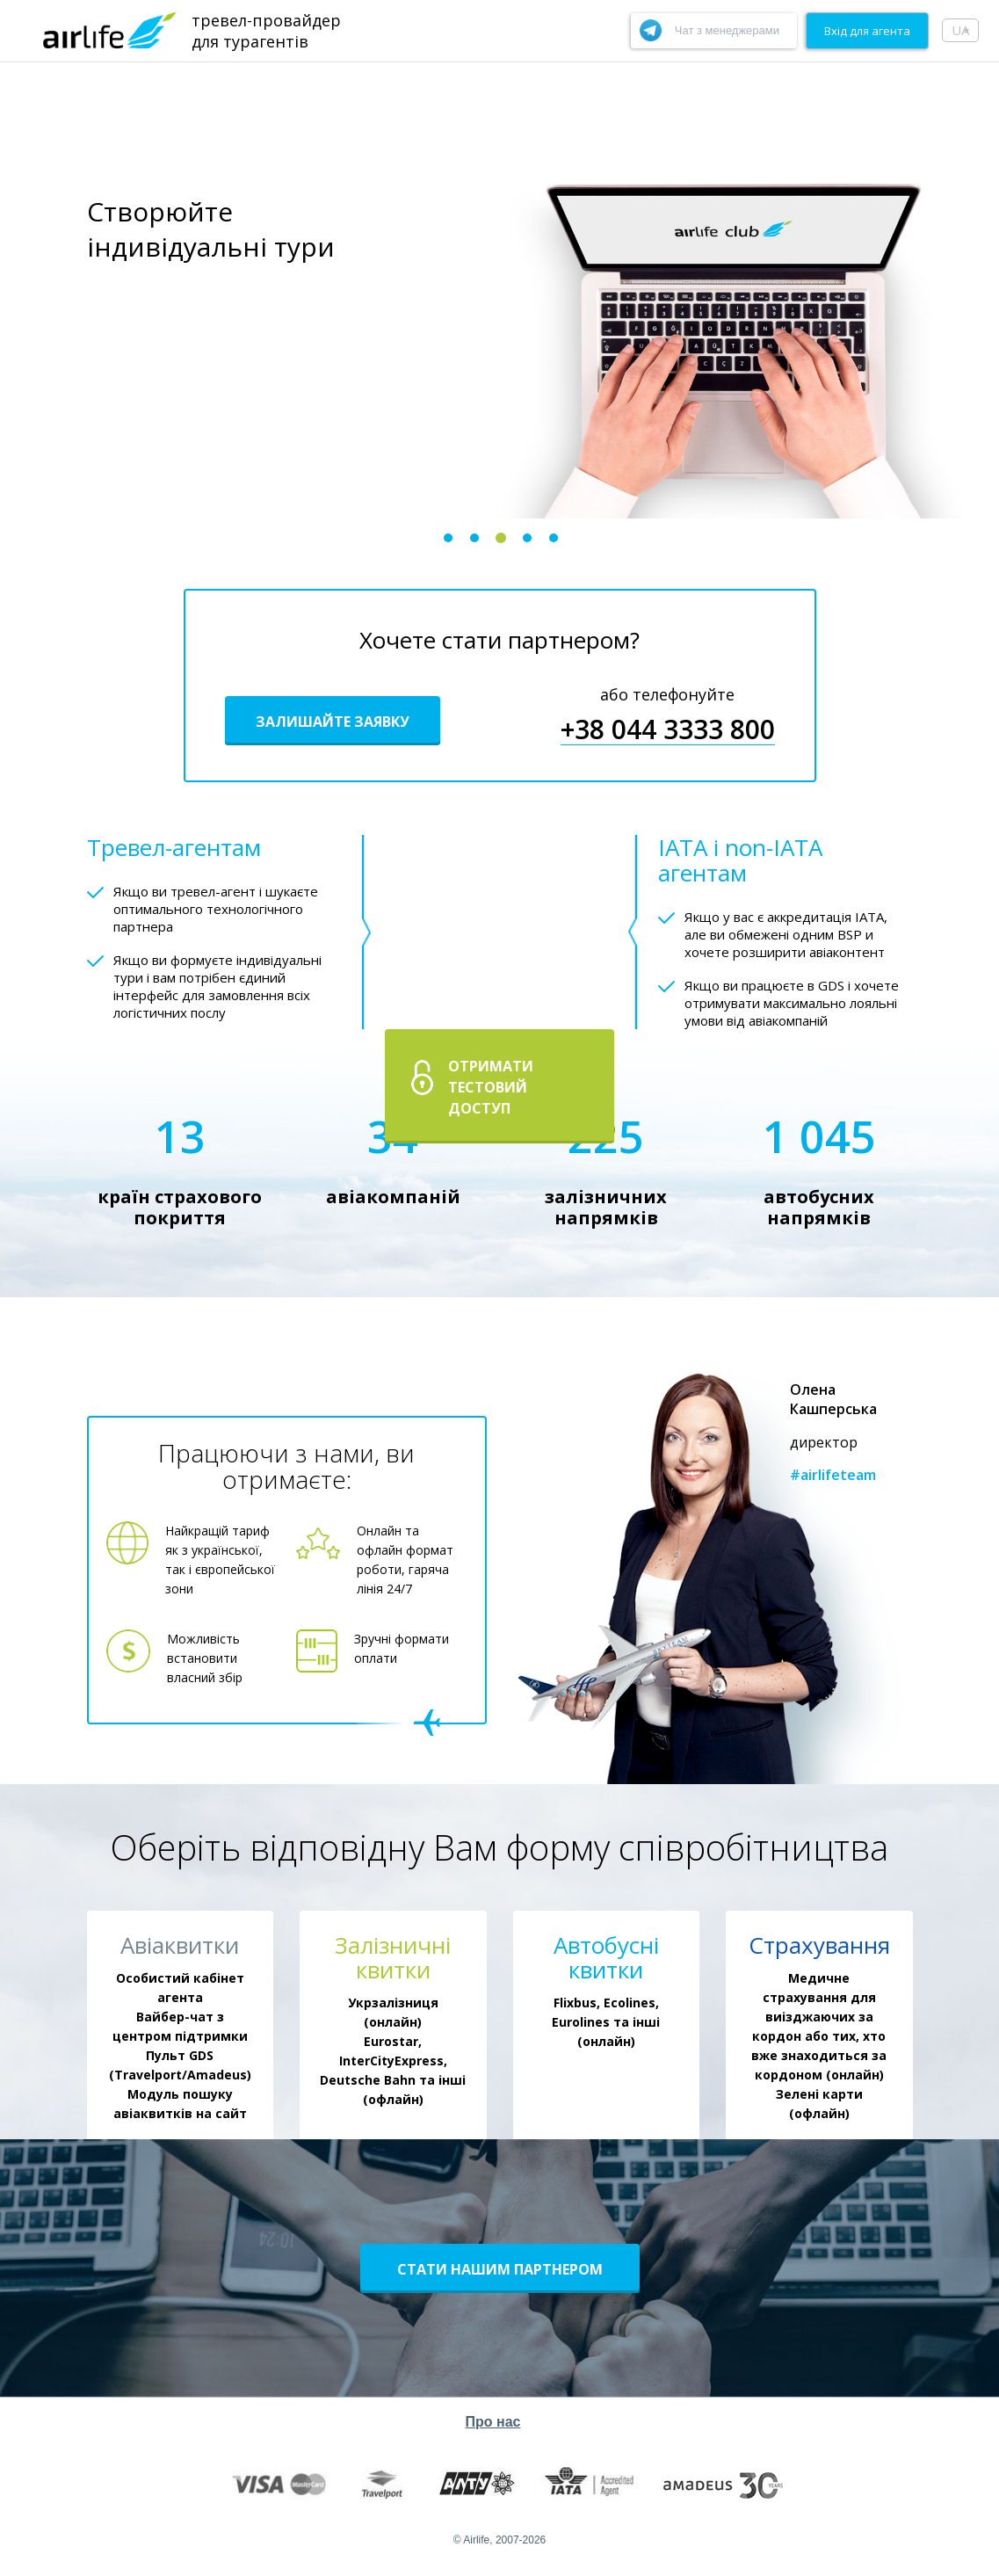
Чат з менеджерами (727, 30)
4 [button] (527, 537)
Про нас (493, 2421)
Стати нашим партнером (500, 2269)
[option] (499, 290)
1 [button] (448, 537)
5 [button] (553, 537)
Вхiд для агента (867, 31)
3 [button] (501, 538)
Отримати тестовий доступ (490, 1087)
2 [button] (474, 537)
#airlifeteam (833, 1474)
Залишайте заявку (332, 721)
